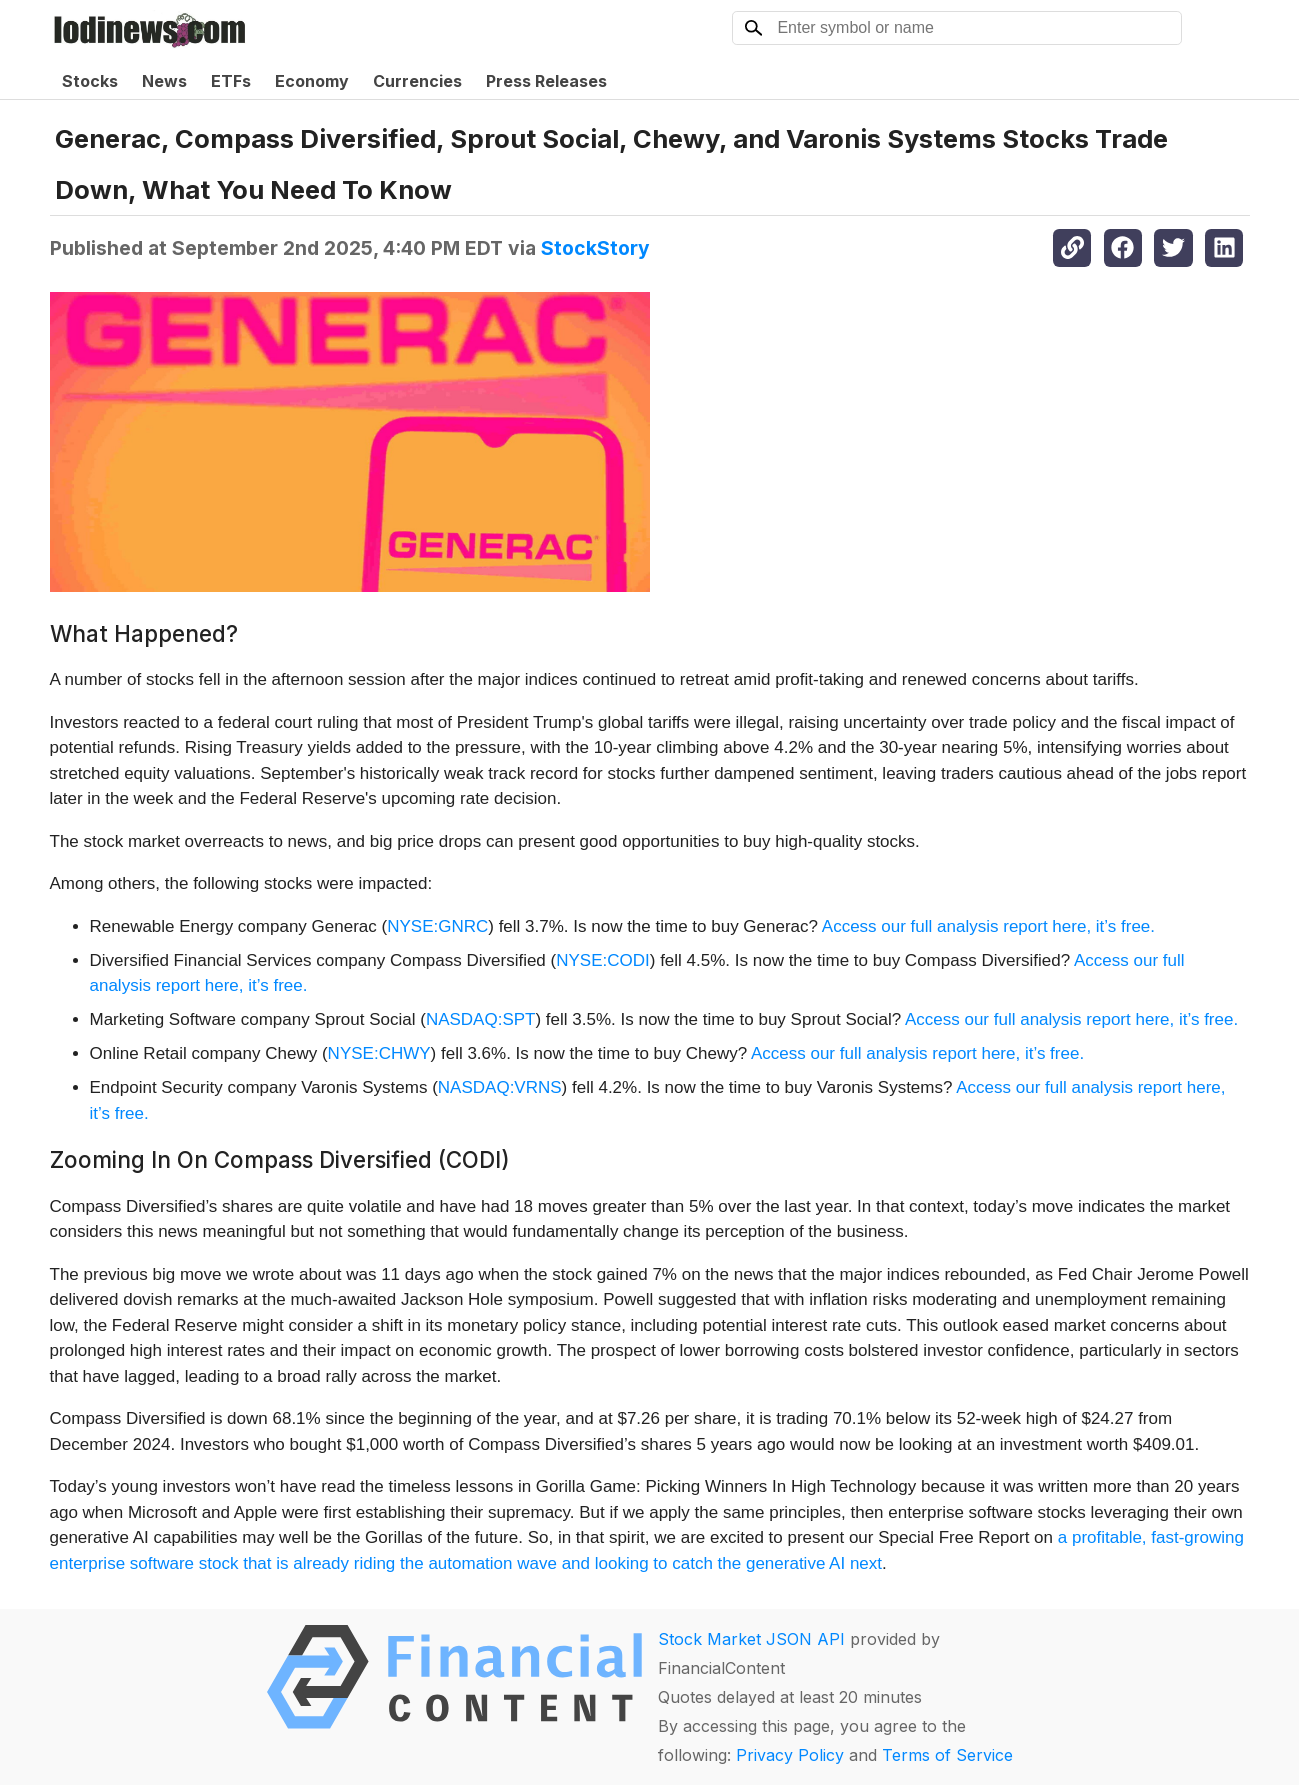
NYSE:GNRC (437, 926)
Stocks (90, 81)
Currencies (417, 81)
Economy (312, 81)
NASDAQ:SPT (481, 1019)
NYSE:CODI (603, 960)
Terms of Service (947, 1755)
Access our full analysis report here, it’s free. (988, 926)
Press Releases (546, 81)
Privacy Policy (790, 1755)
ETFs (231, 81)
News (164, 81)
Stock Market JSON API (751, 1639)
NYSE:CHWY (379, 1053)
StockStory (595, 248)
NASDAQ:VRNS (500, 1087)
